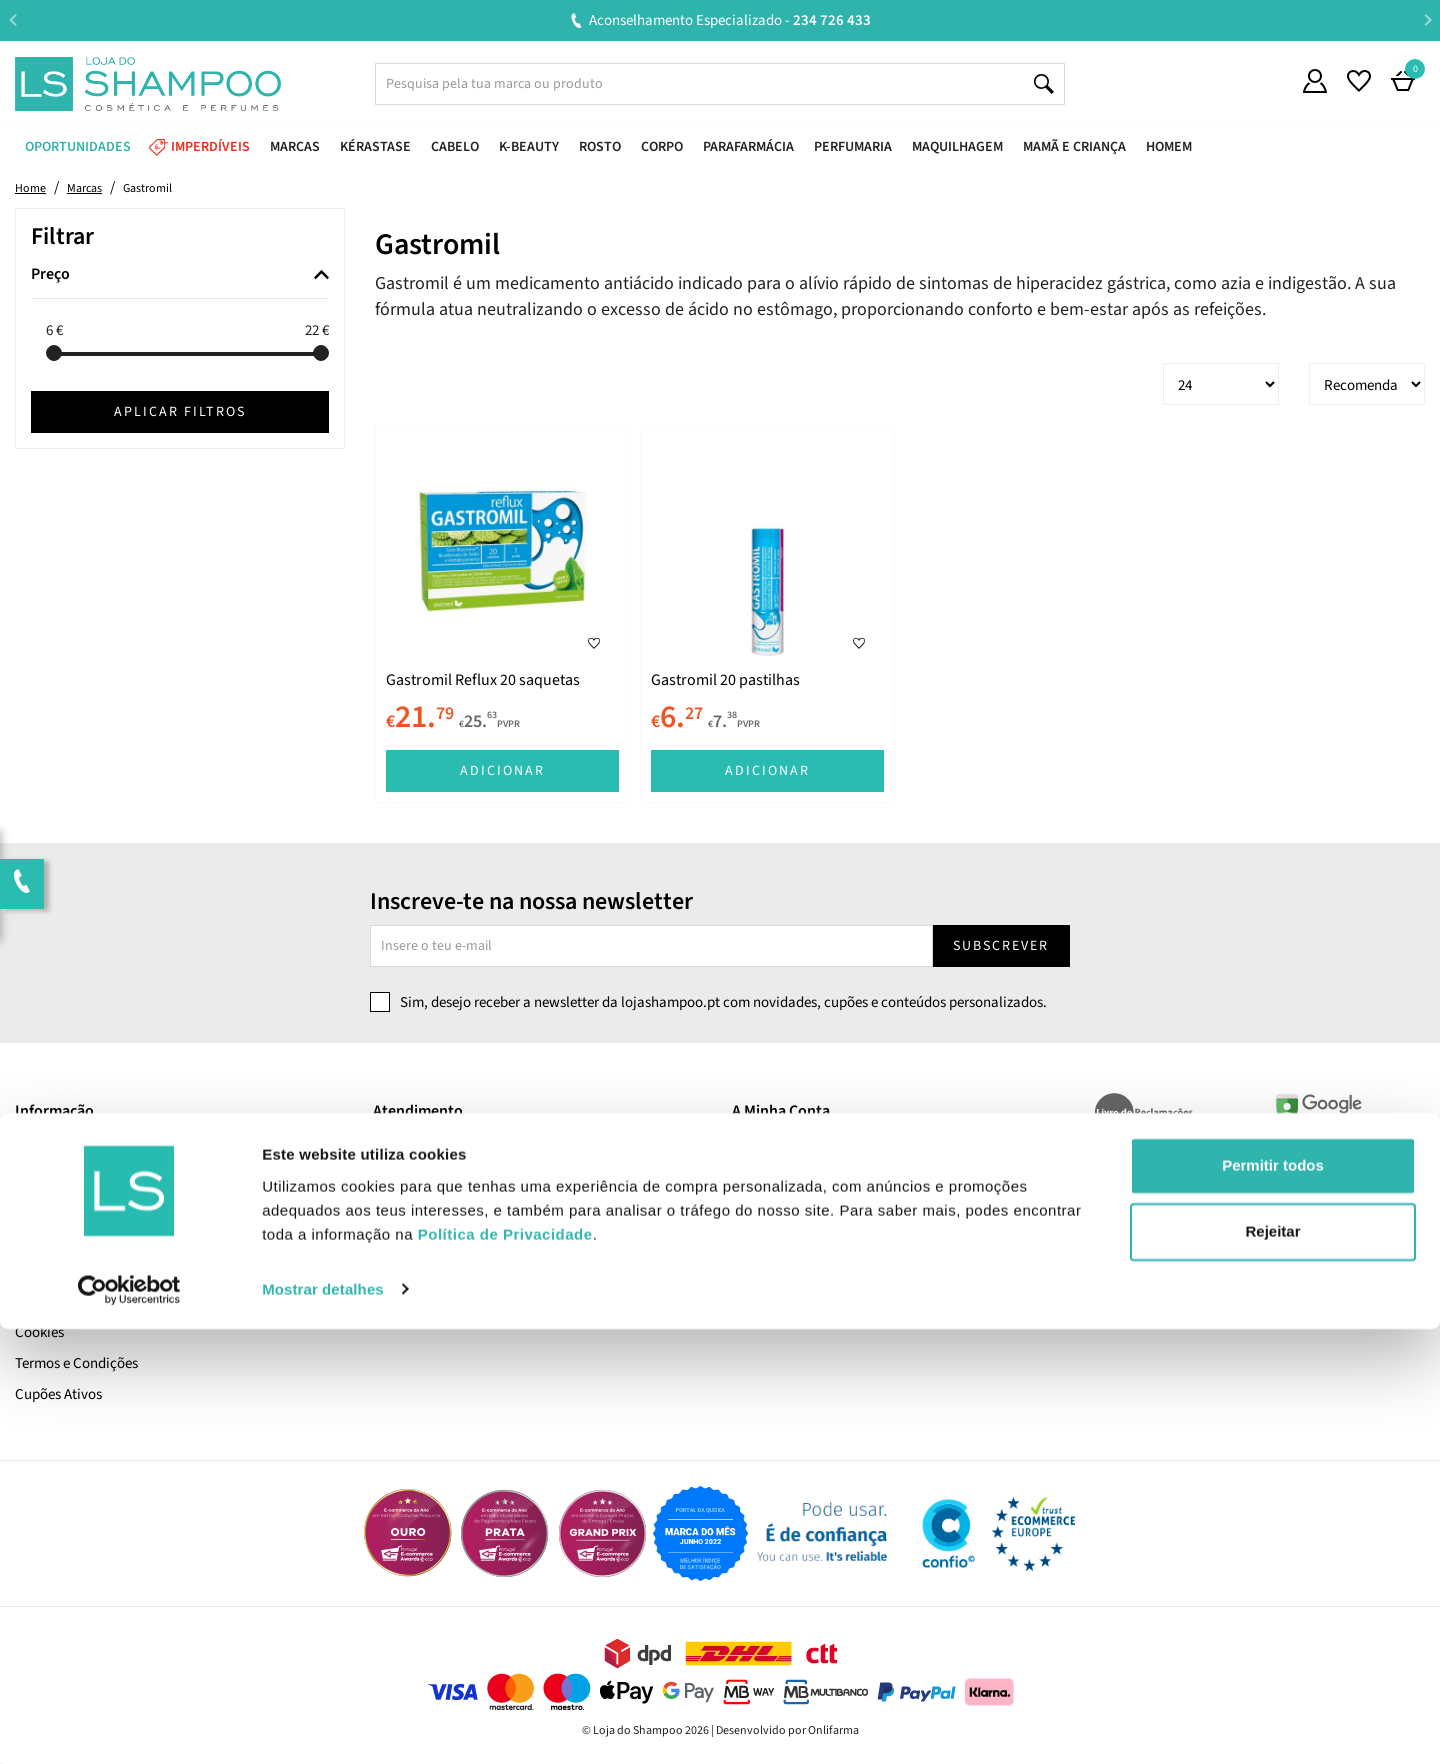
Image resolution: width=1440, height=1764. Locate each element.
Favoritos (760, 1208)
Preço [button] (50, 275)
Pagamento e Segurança (90, 1270)
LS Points (43, 1208)
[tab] (180, 275)
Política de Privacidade (86, 1301)
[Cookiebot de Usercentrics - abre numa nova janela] (129, 1725)
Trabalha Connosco (75, 1177)
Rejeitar (1272, 1666)
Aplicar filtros (180, 412)
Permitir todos (1273, 1601)
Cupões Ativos (58, 1394)
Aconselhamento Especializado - (730, 20)
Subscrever (1001, 946)
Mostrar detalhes (323, 1724)
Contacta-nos (415, 1146)
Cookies (39, 1332)
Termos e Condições (76, 1363)
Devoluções (408, 1177)
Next (1427, 19)
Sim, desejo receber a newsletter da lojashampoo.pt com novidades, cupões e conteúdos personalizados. (723, 1002)
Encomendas (772, 1177)
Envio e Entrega (63, 1239)
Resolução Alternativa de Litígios (475, 1208)
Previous (12, 19)
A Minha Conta (777, 1146)
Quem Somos (56, 1146)
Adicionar (502, 771)
